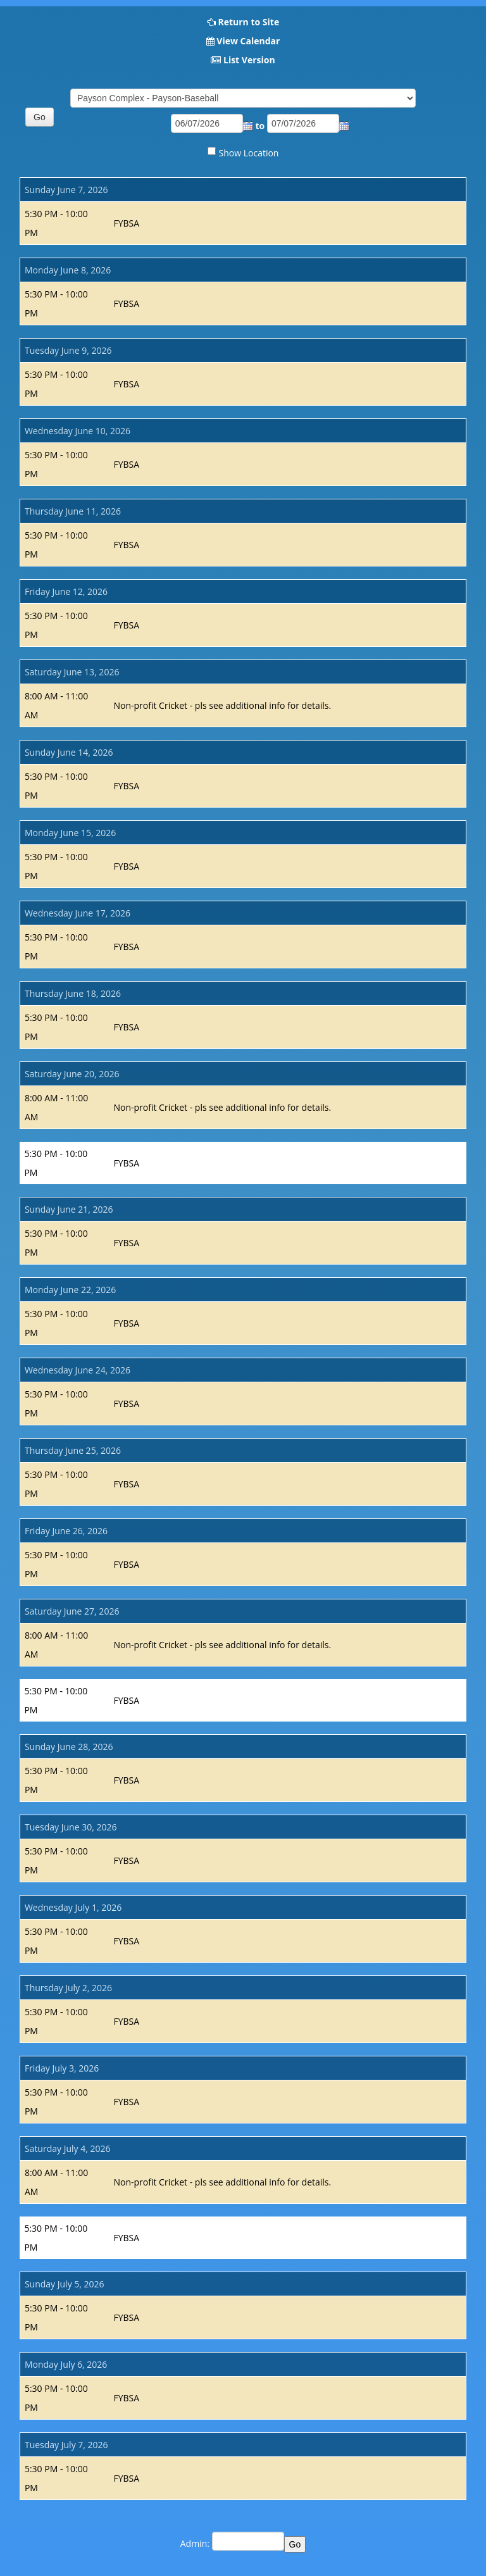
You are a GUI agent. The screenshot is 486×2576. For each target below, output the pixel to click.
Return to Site (248, 22)
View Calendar (248, 41)
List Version (249, 60)
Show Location (249, 153)
